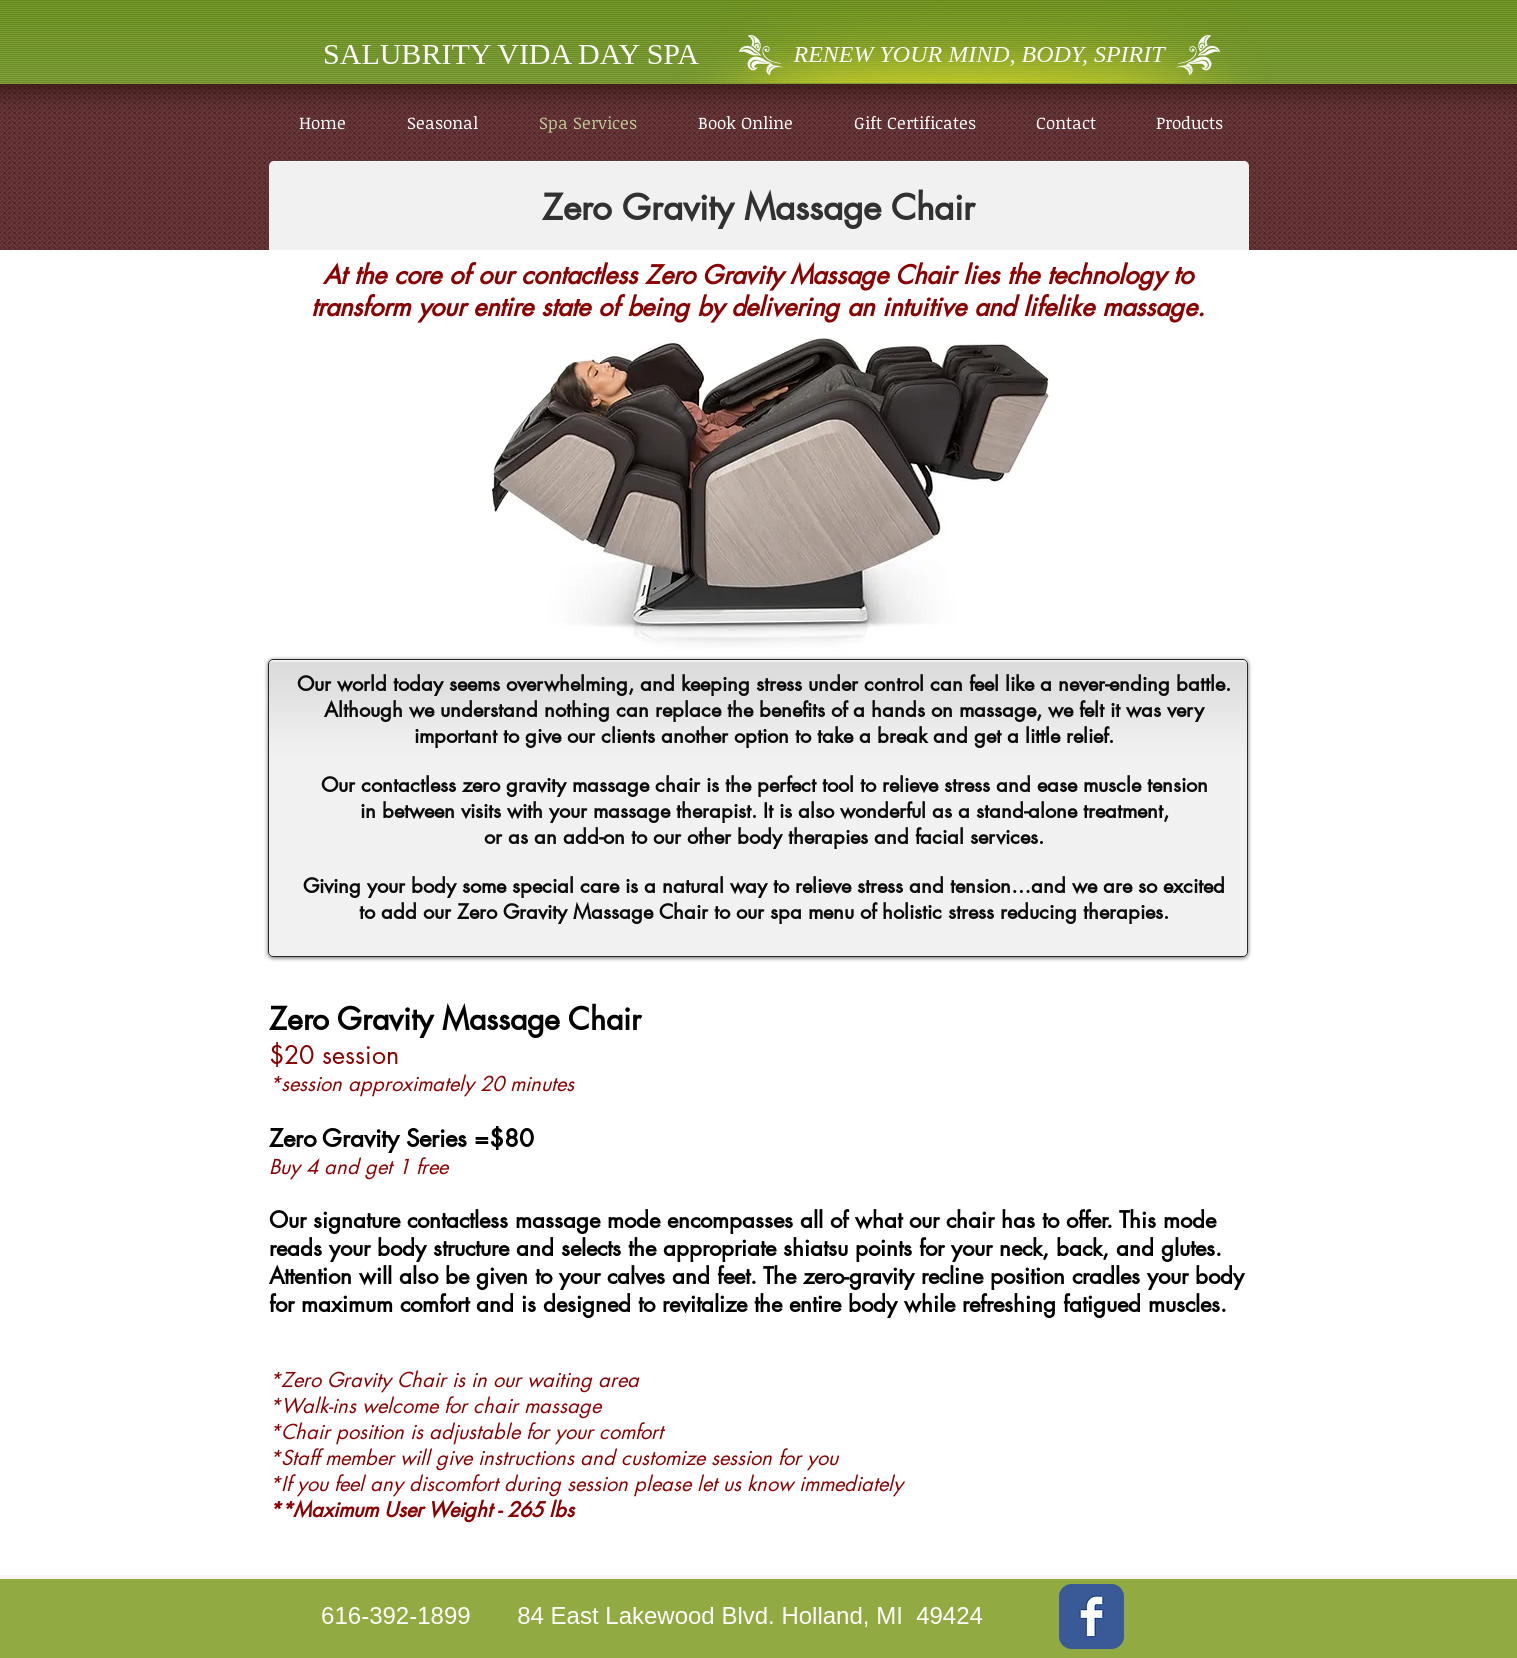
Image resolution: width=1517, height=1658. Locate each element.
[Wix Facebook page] (1091, 1616)
